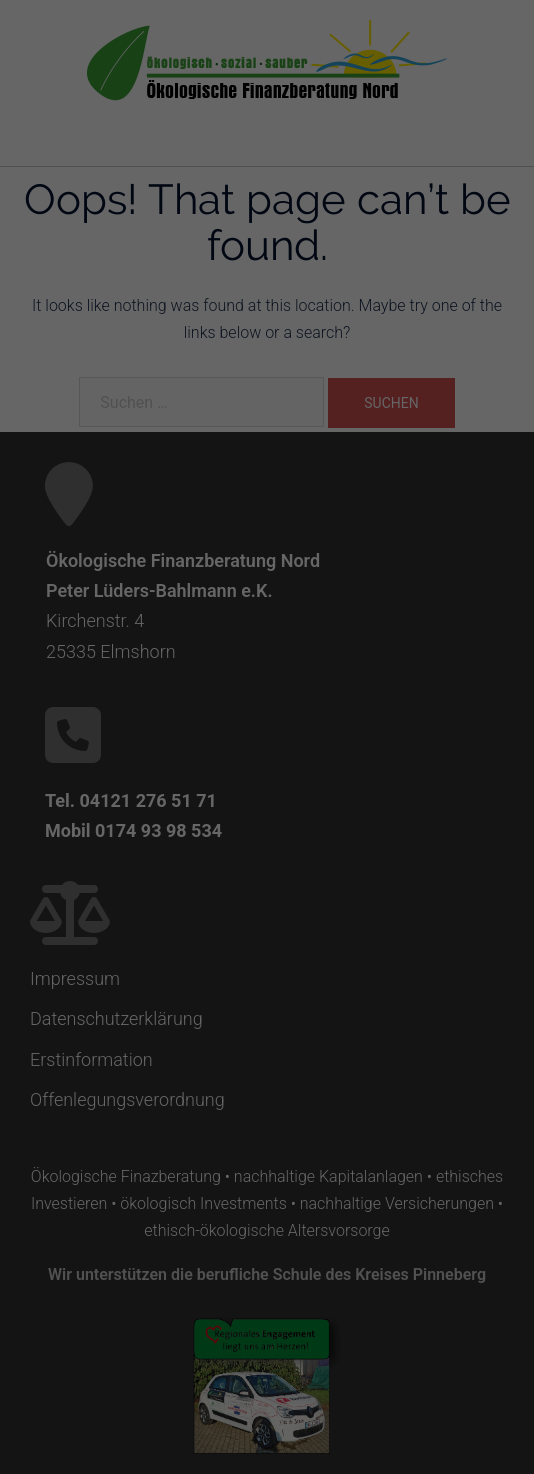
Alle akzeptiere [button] (267, 815)
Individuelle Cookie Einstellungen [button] (267, 933)
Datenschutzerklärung (213, 714)
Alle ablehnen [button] (267, 874)
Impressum (363, 976)
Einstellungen (93, 733)
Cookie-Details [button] (179, 976)
